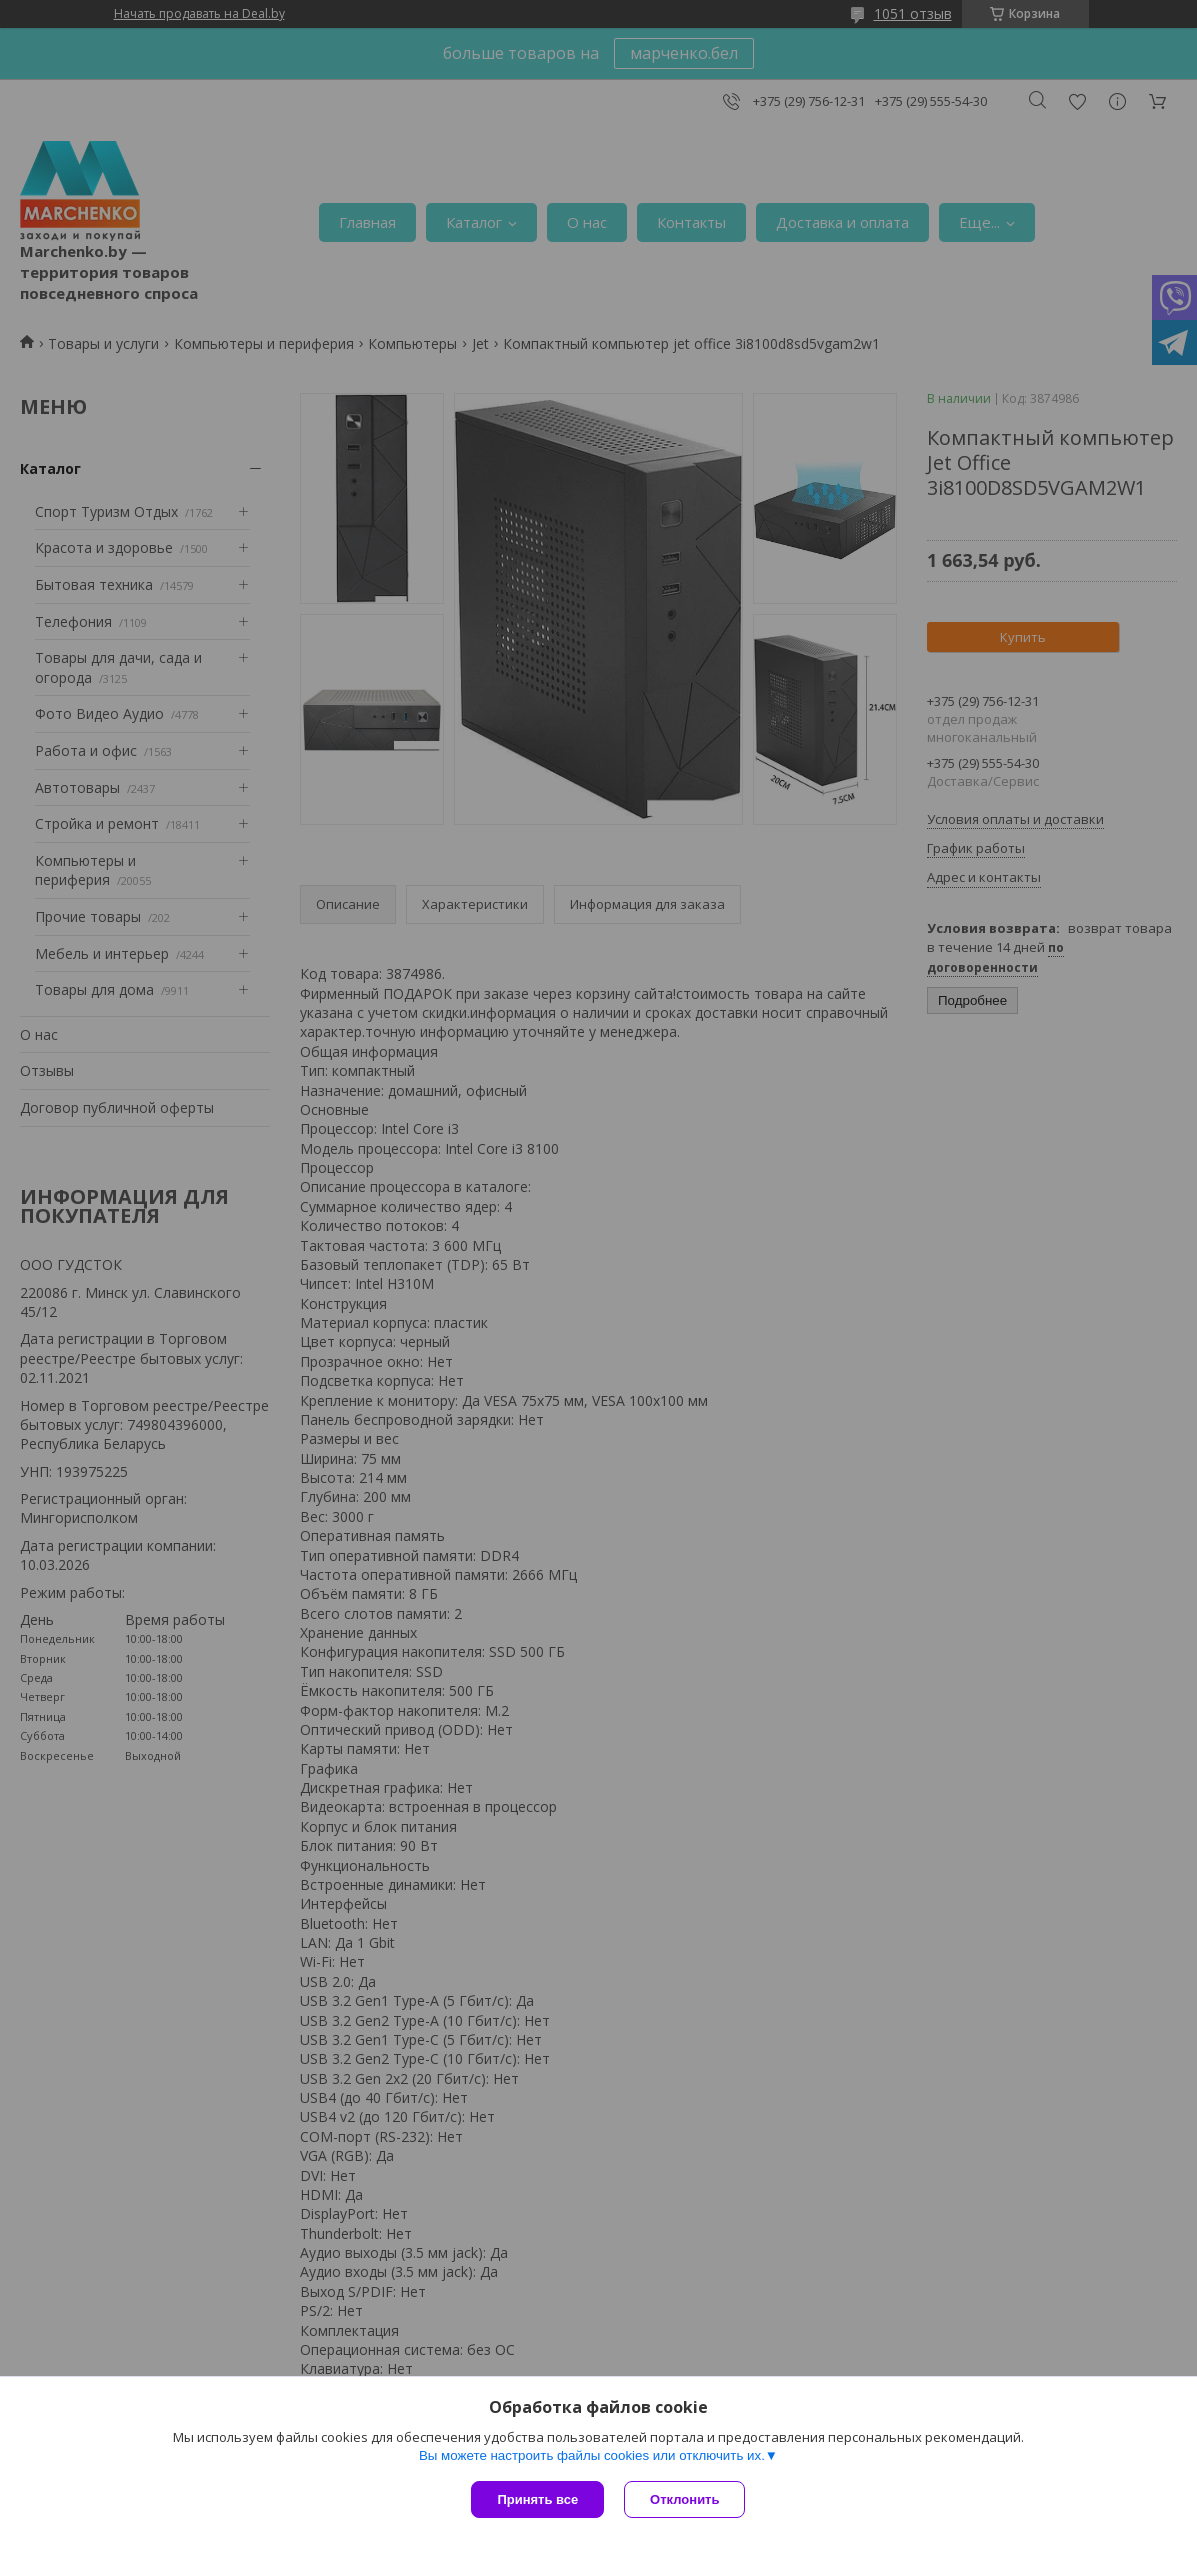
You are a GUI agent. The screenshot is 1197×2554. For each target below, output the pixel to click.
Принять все (537, 2499)
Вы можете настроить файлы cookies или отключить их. (592, 2455)
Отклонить (684, 2499)
